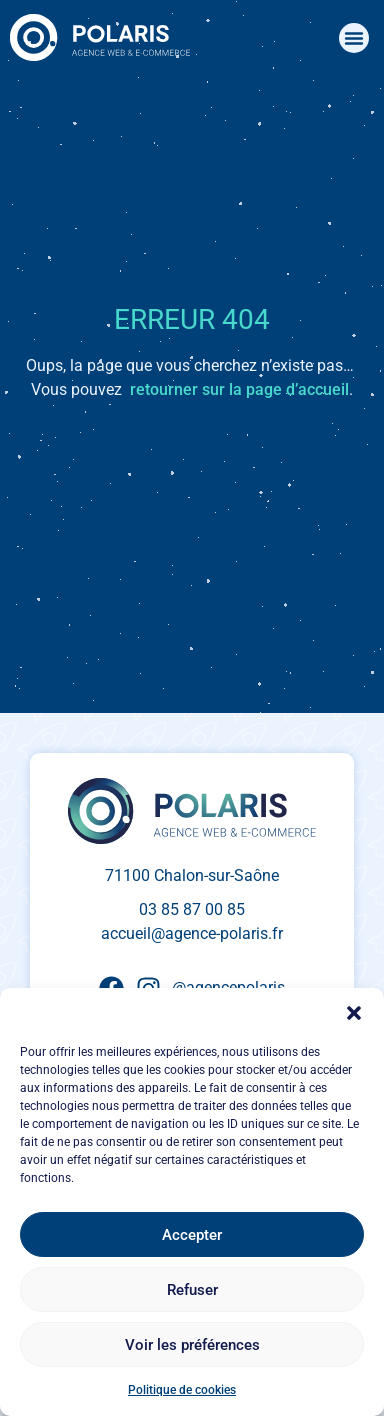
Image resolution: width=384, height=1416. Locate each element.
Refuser (192, 1290)
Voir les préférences (192, 1345)
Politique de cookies (182, 1390)
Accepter (192, 1235)
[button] (354, 1013)
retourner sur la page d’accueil (239, 389)
